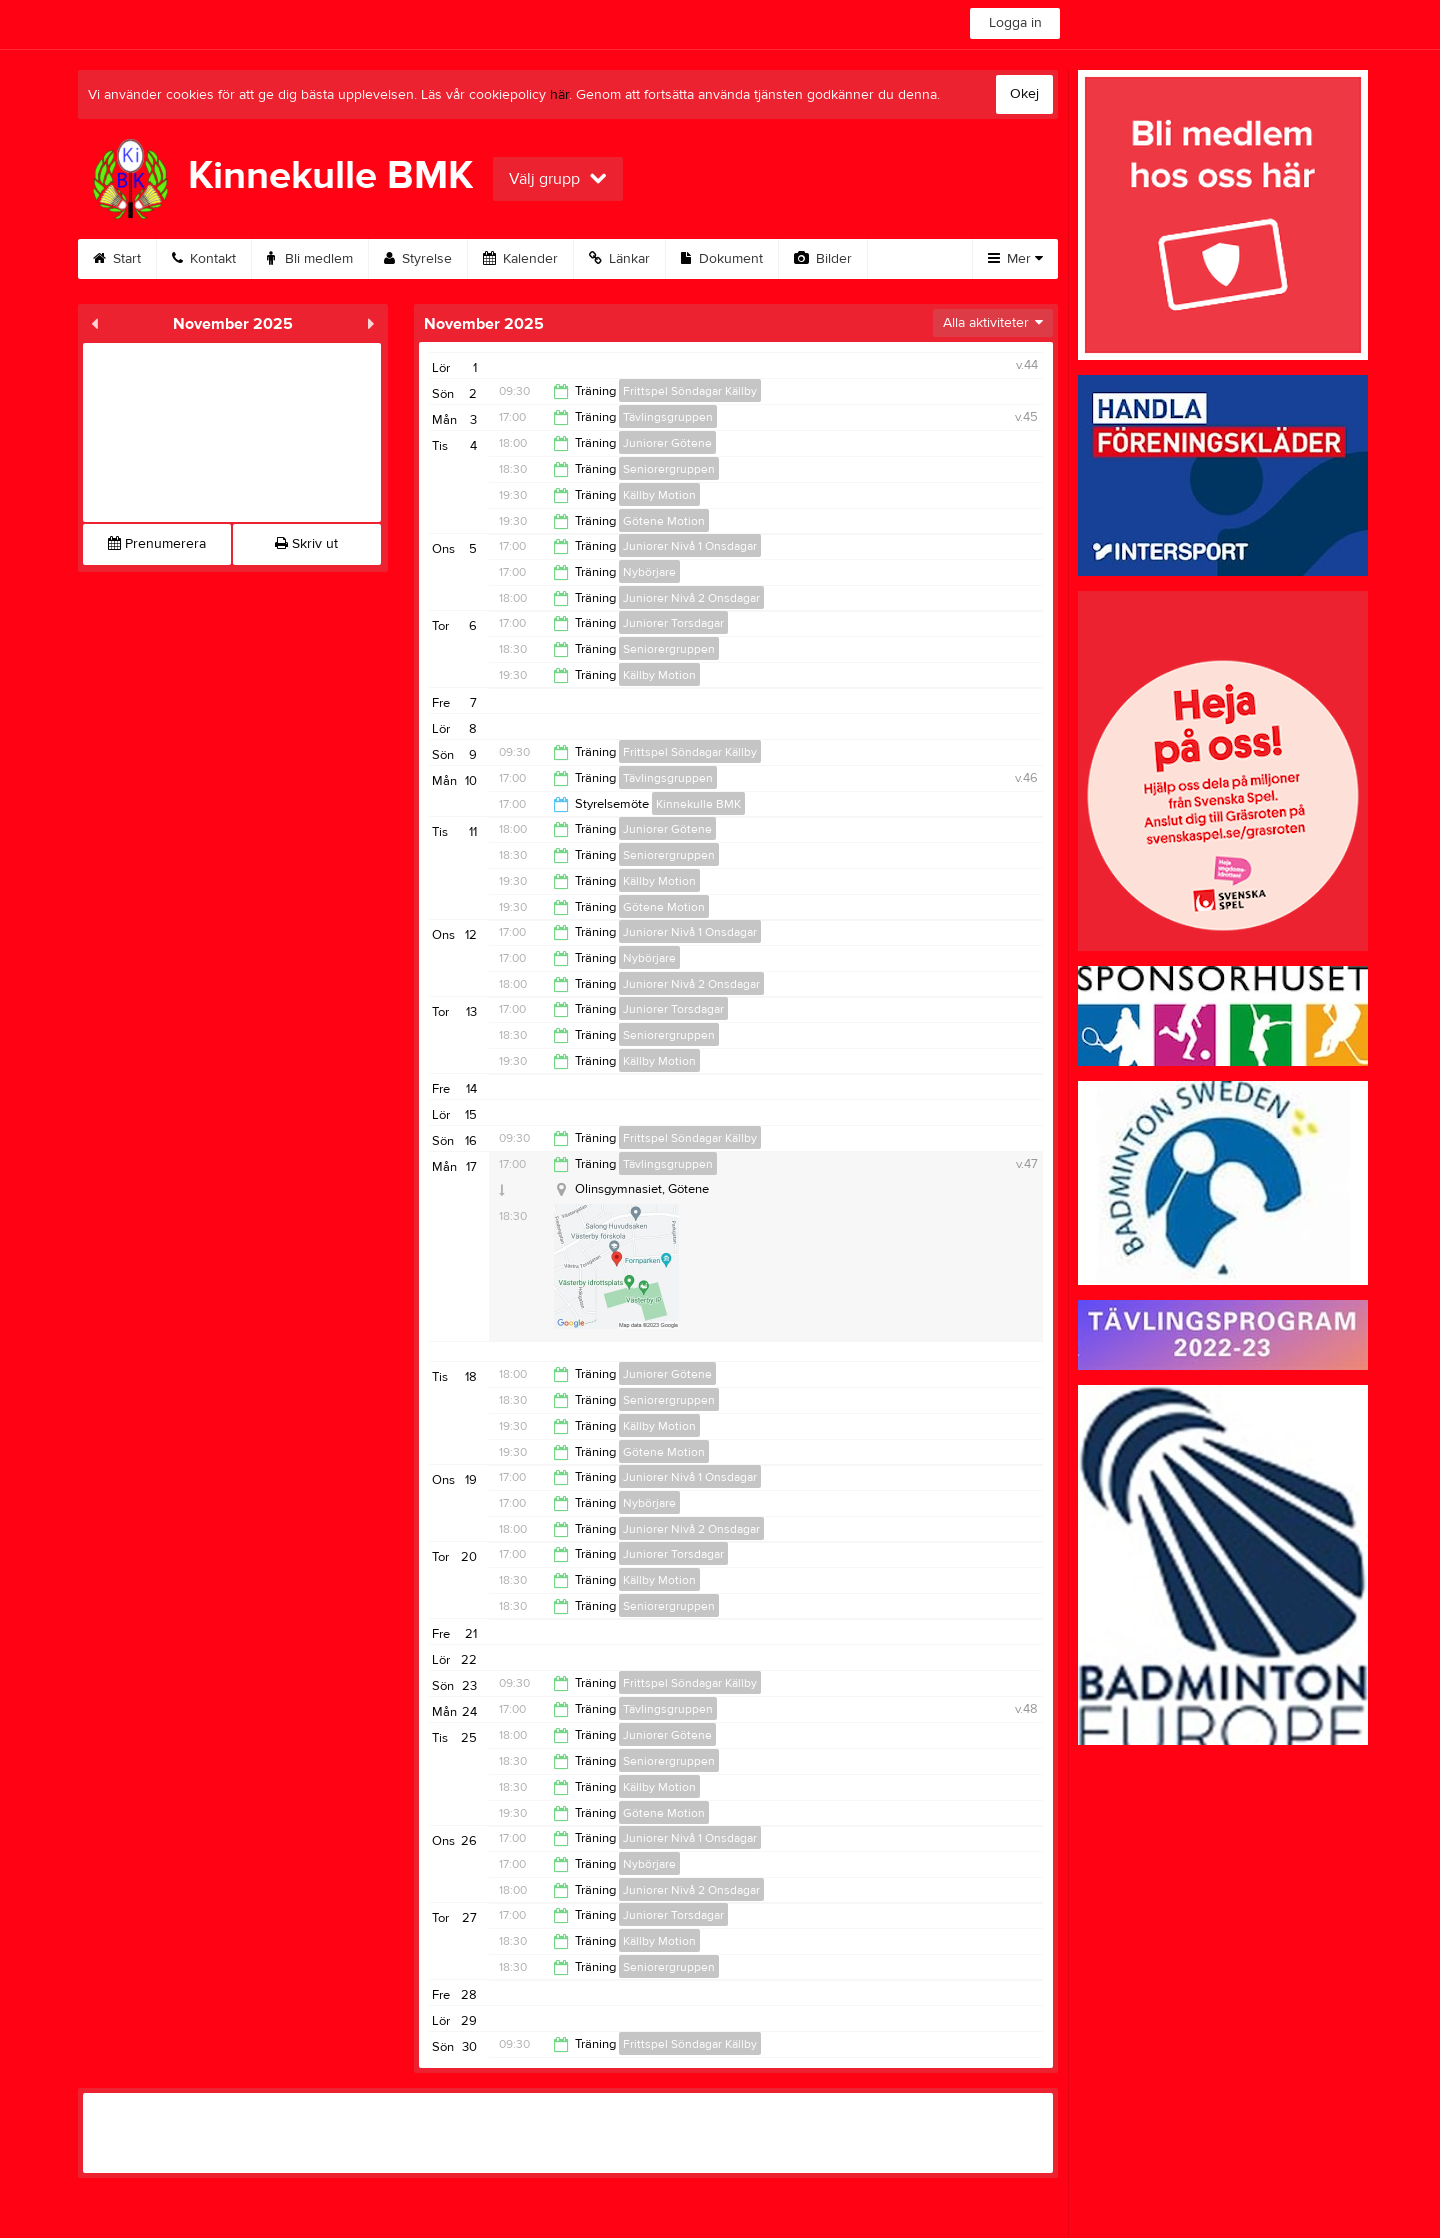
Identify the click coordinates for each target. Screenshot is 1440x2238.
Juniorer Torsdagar (673, 623)
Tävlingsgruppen (668, 417)
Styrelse (418, 259)
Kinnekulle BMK (698, 804)
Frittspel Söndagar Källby (690, 391)
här (559, 95)
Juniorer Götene (667, 443)
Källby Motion (659, 495)
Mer (1015, 259)
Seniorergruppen (669, 469)
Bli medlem (310, 259)
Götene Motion (664, 521)
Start (117, 259)
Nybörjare (649, 572)
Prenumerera (157, 544)
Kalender (520, 259)
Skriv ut (306, 544)
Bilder (823, 259)
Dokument (722, 259)
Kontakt (204, 259)
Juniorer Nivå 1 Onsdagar (690, 546)
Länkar (619, 259)
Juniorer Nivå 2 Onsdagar (691, 598)
